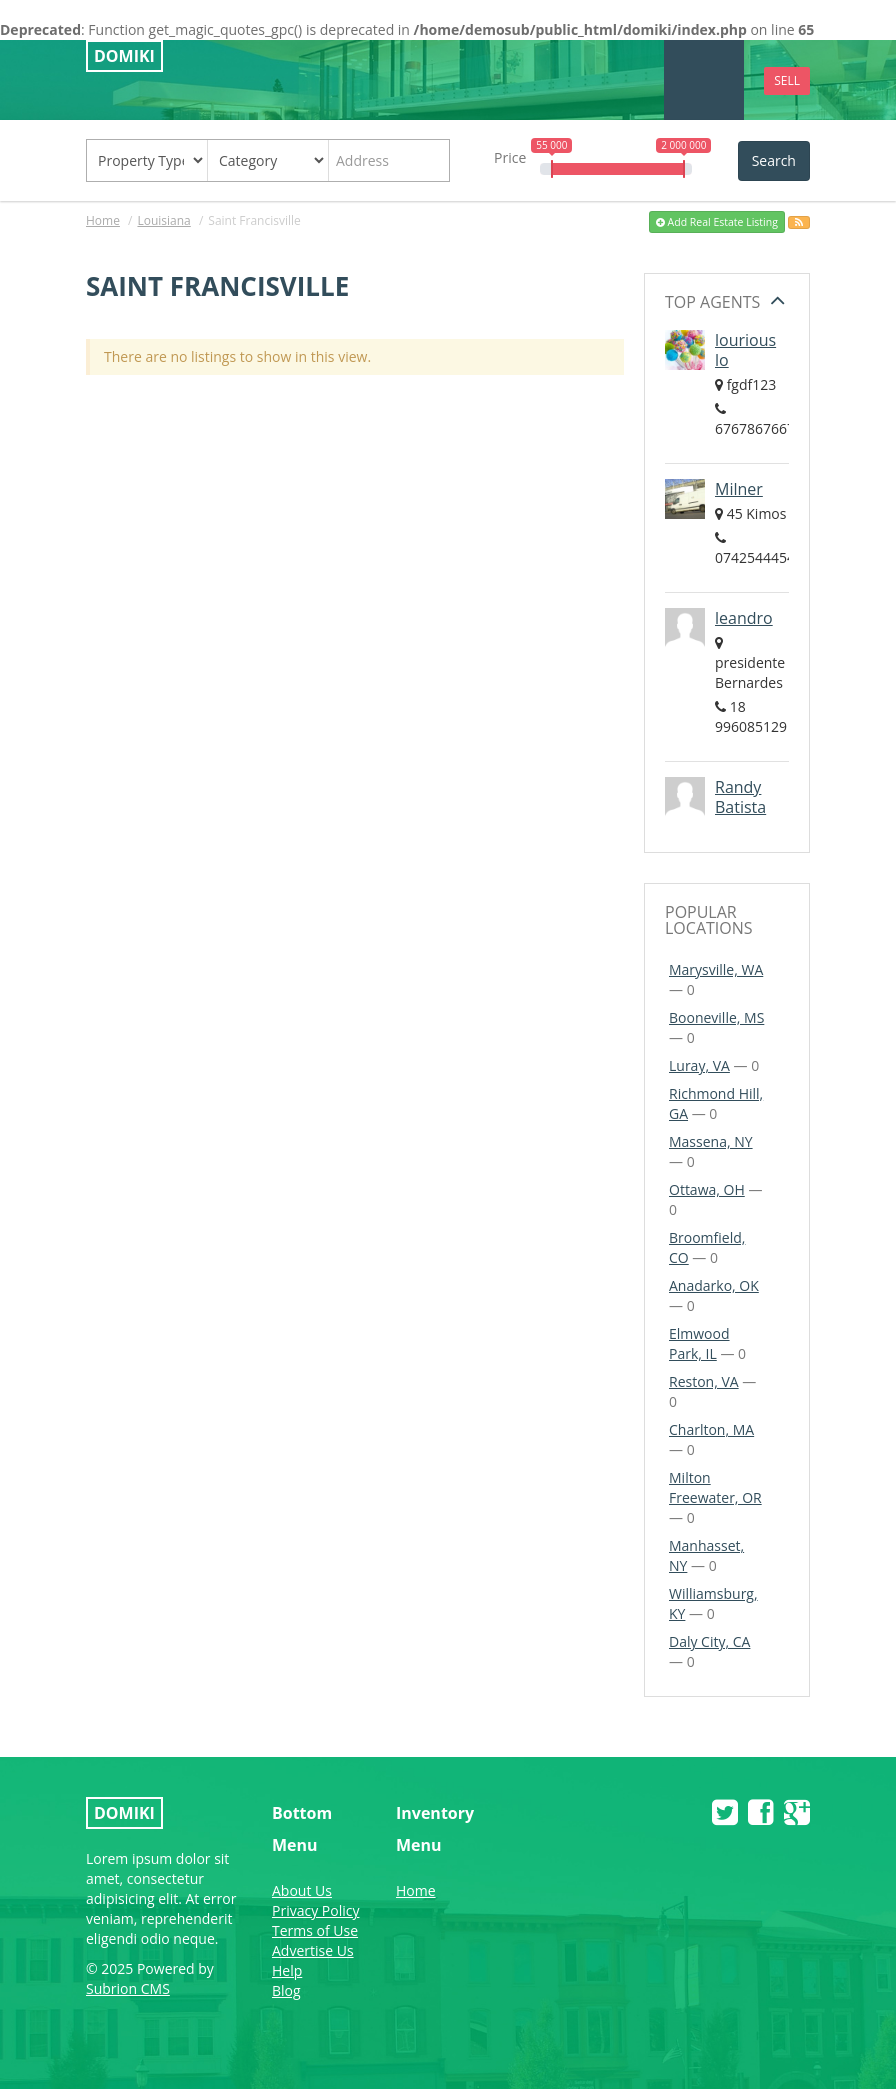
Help (287, 1970)
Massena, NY (711, 1141)
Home (103, 220)
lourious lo (745, 350)
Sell (787, 80)
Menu (704, 79)
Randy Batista (740, 797)
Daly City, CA (709, 1641)
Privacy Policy (315, 1910)
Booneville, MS (716, 1017)
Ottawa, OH (707, 1189)
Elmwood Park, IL (699, 1343)
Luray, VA (699, 1065)
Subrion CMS (128, 1988)
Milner (739, 489)
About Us (302, 1890)
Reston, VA (704, 1381)
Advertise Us (313, 1950)
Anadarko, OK (714, 1285)
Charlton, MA (711, 1429)
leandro (744, 618)
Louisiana (163, 220)
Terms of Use (315, 1930)
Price (510, 157)
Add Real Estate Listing (717, 222)
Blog (286, 1990)
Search (774, 160)
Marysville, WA (716, 969)
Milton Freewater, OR (715, 1487)
